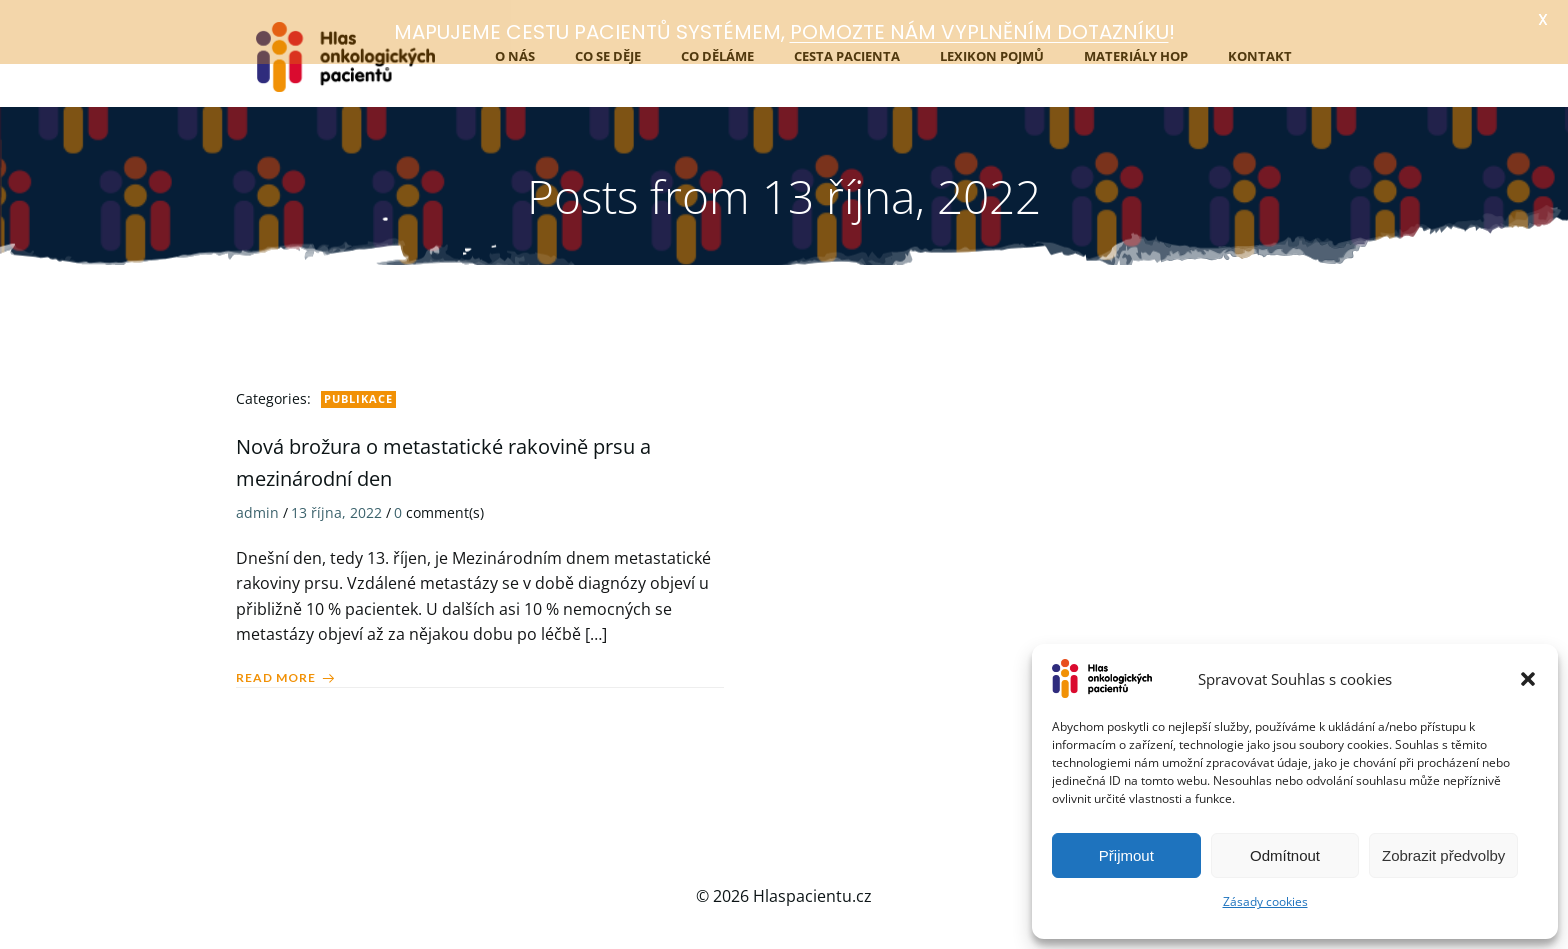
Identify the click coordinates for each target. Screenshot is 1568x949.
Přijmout (1126, 855)
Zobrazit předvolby (1443, 855)
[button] (1528, 679)
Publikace (358, 391)
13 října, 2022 (336, 505)
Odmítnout (1285, 855)
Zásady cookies (1265, 901)
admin (257, 505)
